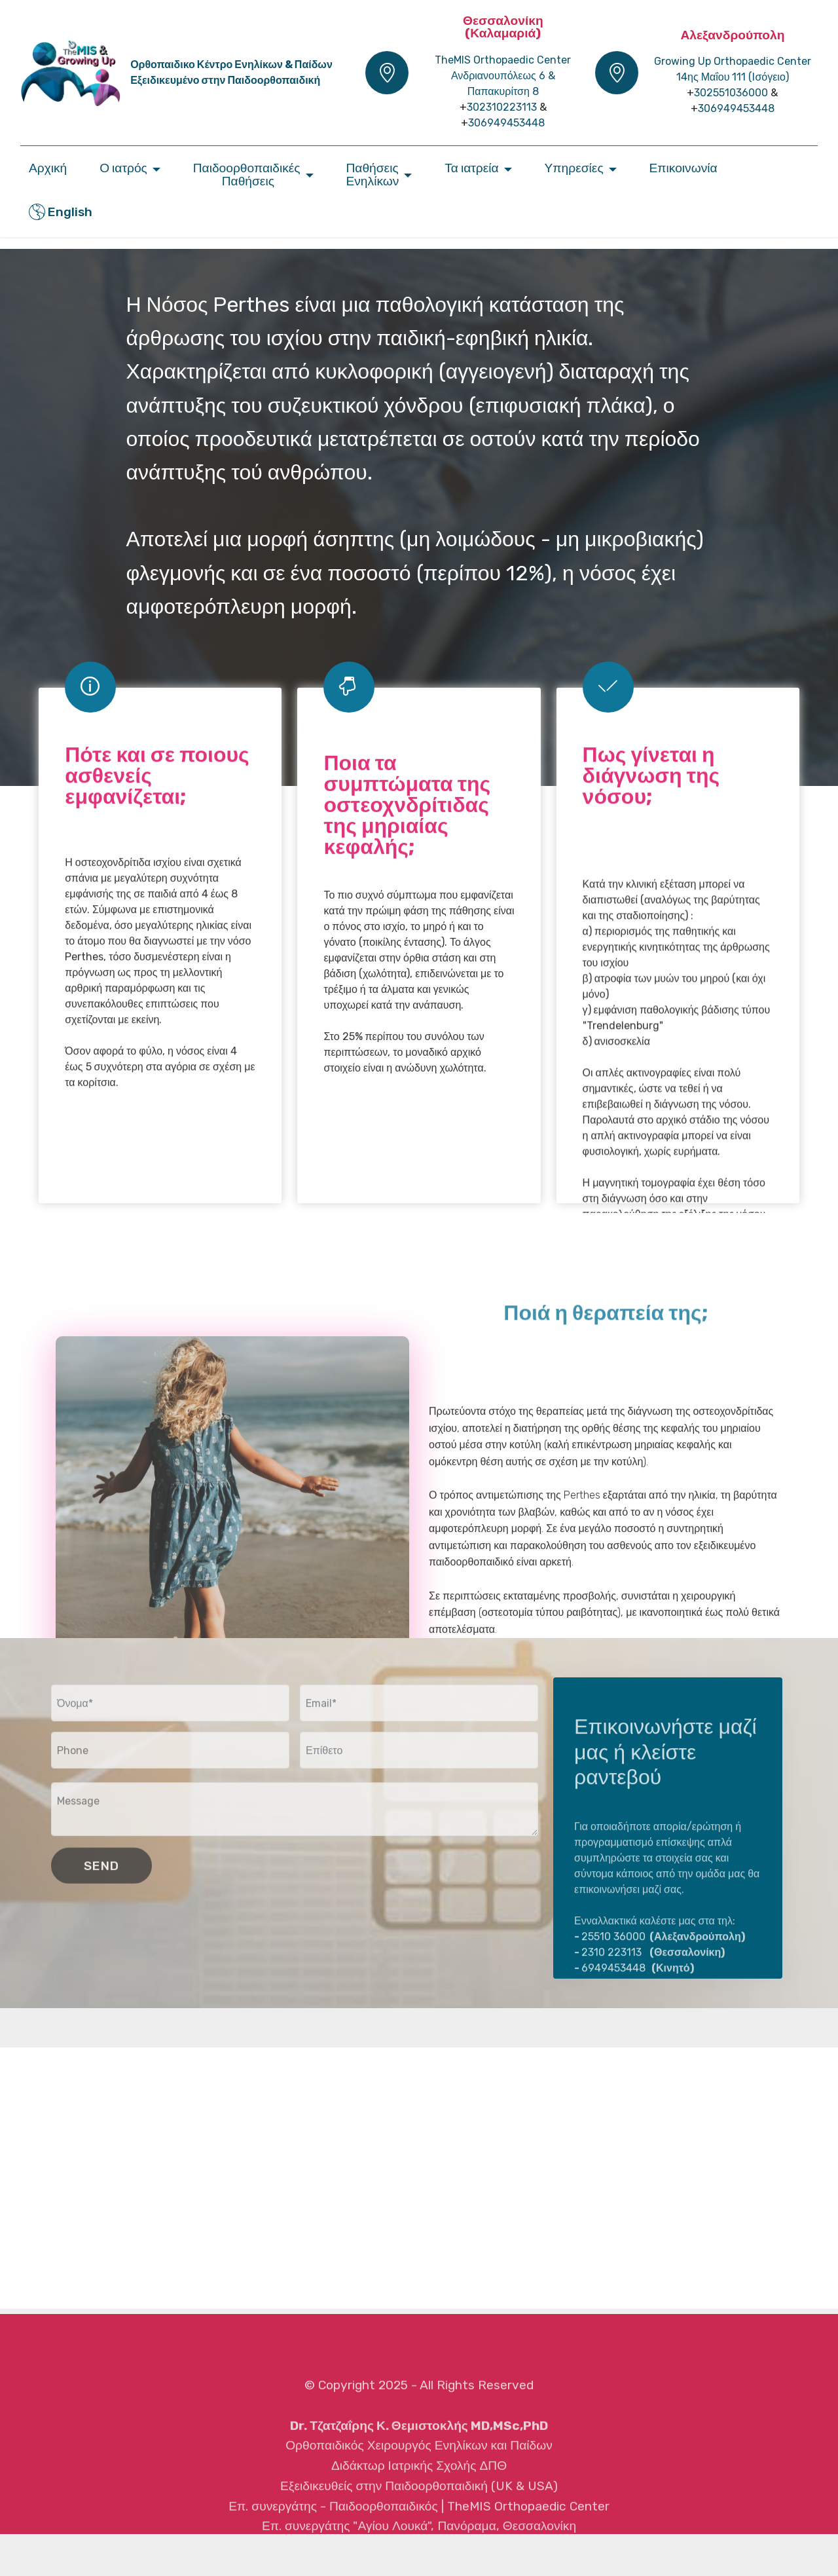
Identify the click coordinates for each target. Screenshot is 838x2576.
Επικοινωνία (683, 168)
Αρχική (48, 168)
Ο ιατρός (123, 168)
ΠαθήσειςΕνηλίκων (372, 174)
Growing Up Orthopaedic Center (732, 61)
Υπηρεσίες (574, 168)
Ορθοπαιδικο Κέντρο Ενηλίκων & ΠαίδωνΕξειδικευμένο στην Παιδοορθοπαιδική (231, 72)
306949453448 (506, 123)
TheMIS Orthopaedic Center (503, 60)
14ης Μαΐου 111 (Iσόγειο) (732, 77)
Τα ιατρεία (471, 168)
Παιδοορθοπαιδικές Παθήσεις (247, 174)
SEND (101, 1885)
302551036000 (731, 92)
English (60, 212)
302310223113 (502, 107)
